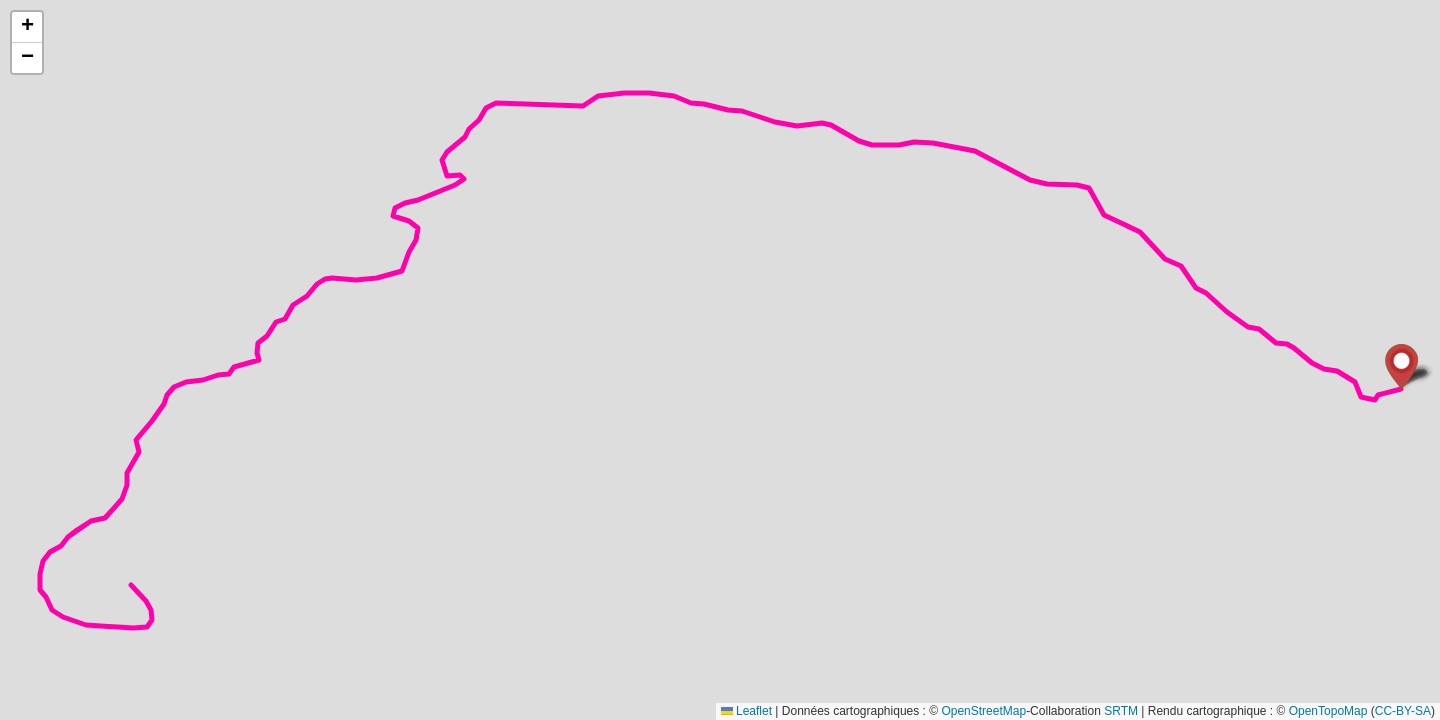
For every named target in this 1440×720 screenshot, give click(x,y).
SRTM (1121, 711)
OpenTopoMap (1328, 711)
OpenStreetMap (983, 711)
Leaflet (746, 711)
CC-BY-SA (1403, 711)
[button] (1401, 366)
